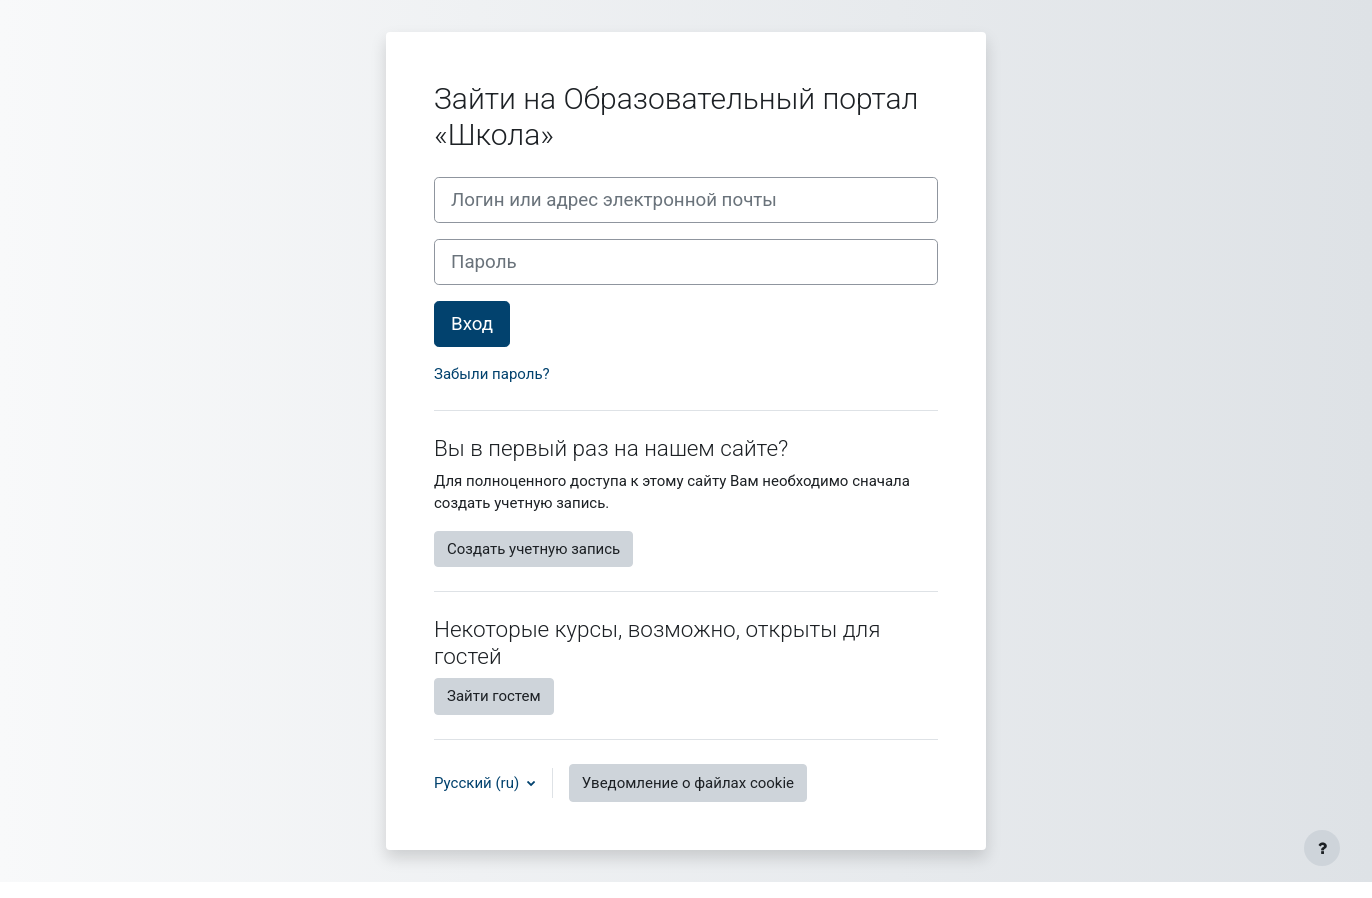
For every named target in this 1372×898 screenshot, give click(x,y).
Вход (472, 324)
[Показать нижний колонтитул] (1322, 848)
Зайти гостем (494, 696)
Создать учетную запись (533, 549)
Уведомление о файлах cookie (688, 783)
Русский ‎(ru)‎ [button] (478, 783)
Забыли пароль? (492, 374)
